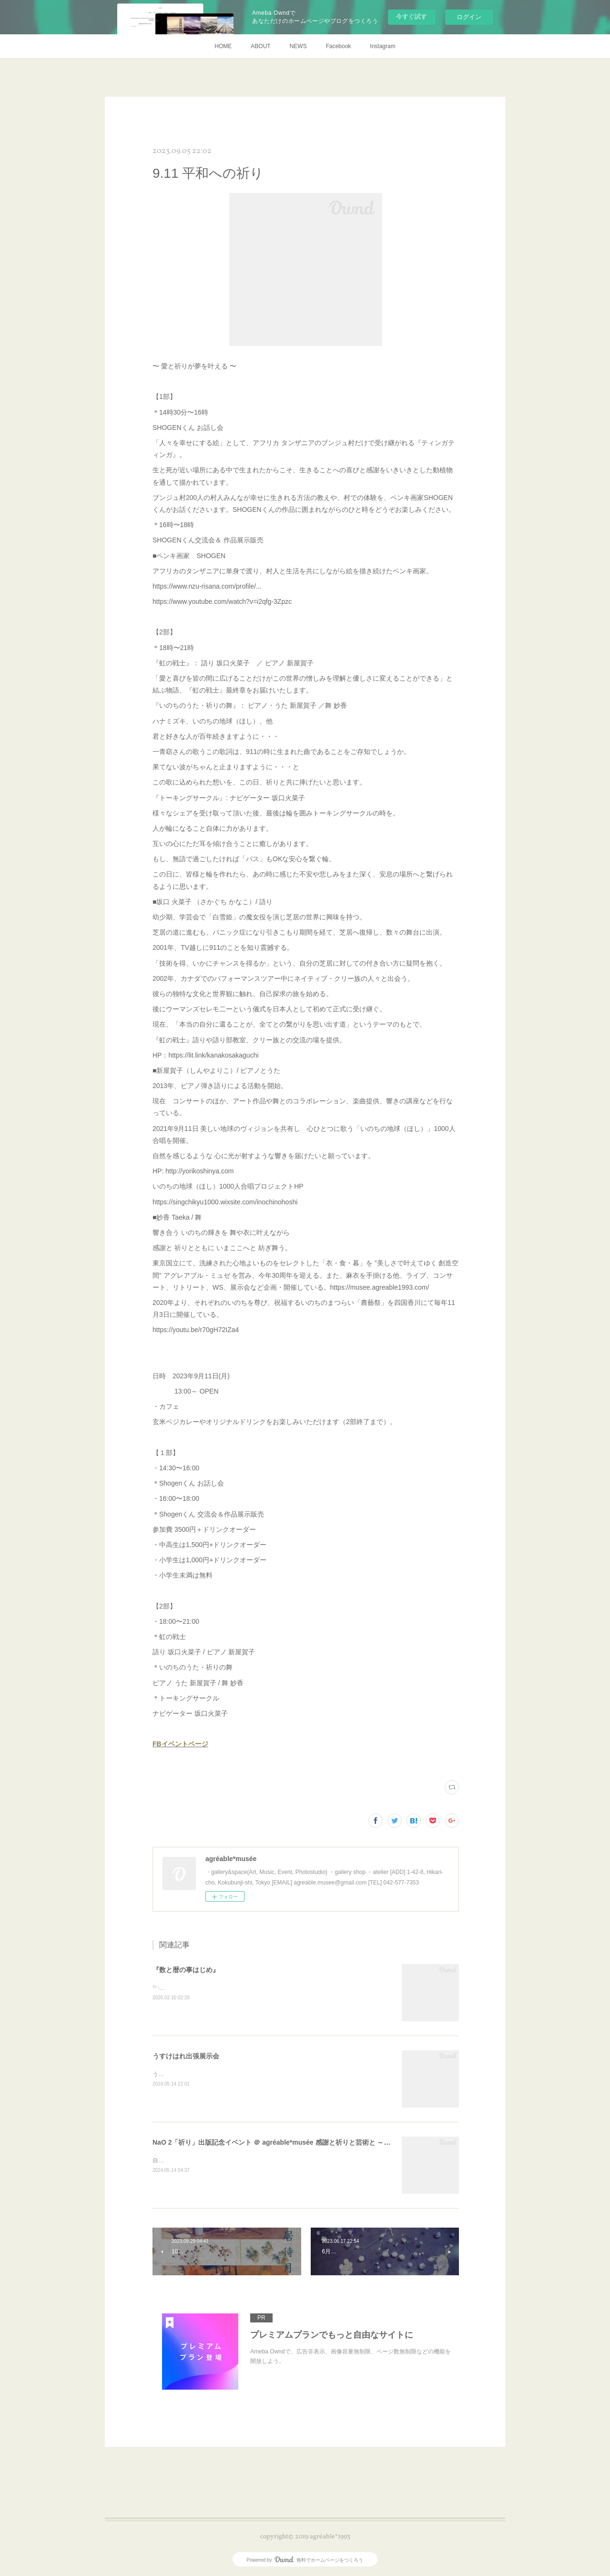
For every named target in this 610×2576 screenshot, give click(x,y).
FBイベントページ (180, 1744)
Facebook (338, 46)
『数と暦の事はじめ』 (185, 1970)
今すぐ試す (411, 16)
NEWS (298, 46)
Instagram (382, 46)
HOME (223, 46)
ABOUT (260, 46)
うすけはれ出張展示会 (185, 2056)
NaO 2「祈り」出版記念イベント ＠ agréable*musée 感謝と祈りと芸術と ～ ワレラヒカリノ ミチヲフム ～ (314, 2142)
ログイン (469, 16)
